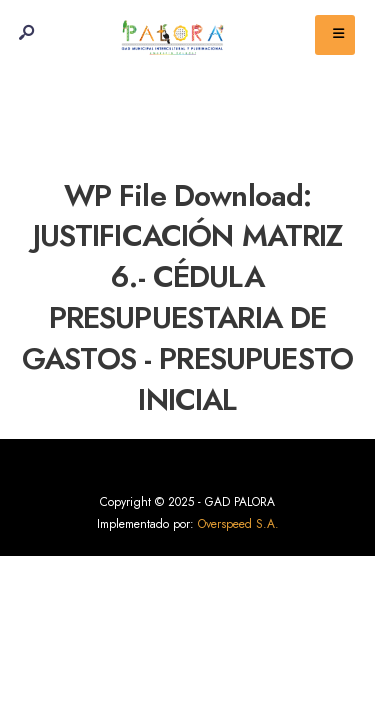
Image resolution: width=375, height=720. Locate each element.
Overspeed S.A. (238, 524)
